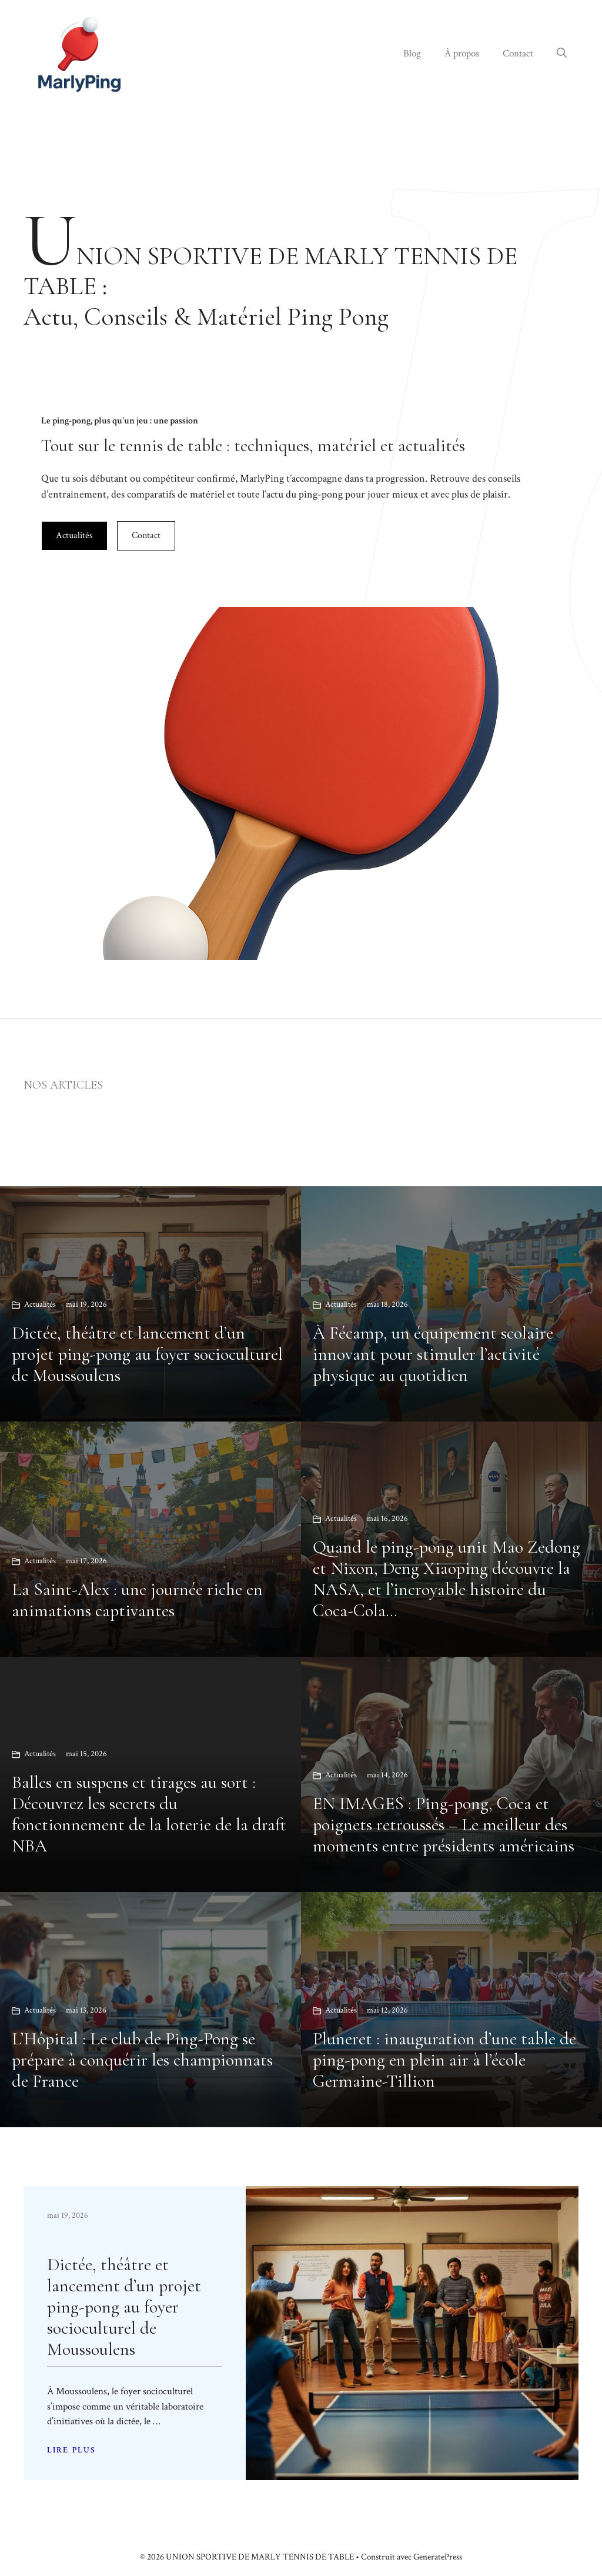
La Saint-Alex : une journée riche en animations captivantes (137, 1600)
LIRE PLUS (71, 2450)
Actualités (74, 535)
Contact (518, 53)
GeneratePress (437, 2556)
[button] (561, 53)
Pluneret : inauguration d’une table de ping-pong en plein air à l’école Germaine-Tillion (444, 2060)
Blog (412, 53)
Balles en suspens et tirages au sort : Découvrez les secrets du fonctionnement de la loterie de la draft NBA (149, 1814)
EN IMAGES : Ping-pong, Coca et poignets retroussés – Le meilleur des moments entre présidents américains (443, 1825)
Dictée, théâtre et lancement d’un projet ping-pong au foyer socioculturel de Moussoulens (147, 1354)
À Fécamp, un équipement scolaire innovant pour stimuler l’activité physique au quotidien (433, 1354)
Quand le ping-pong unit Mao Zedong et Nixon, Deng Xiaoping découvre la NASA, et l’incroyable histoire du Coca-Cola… (446, 1578)
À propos (461, 53)
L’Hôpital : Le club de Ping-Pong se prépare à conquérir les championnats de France (142, 2060)
